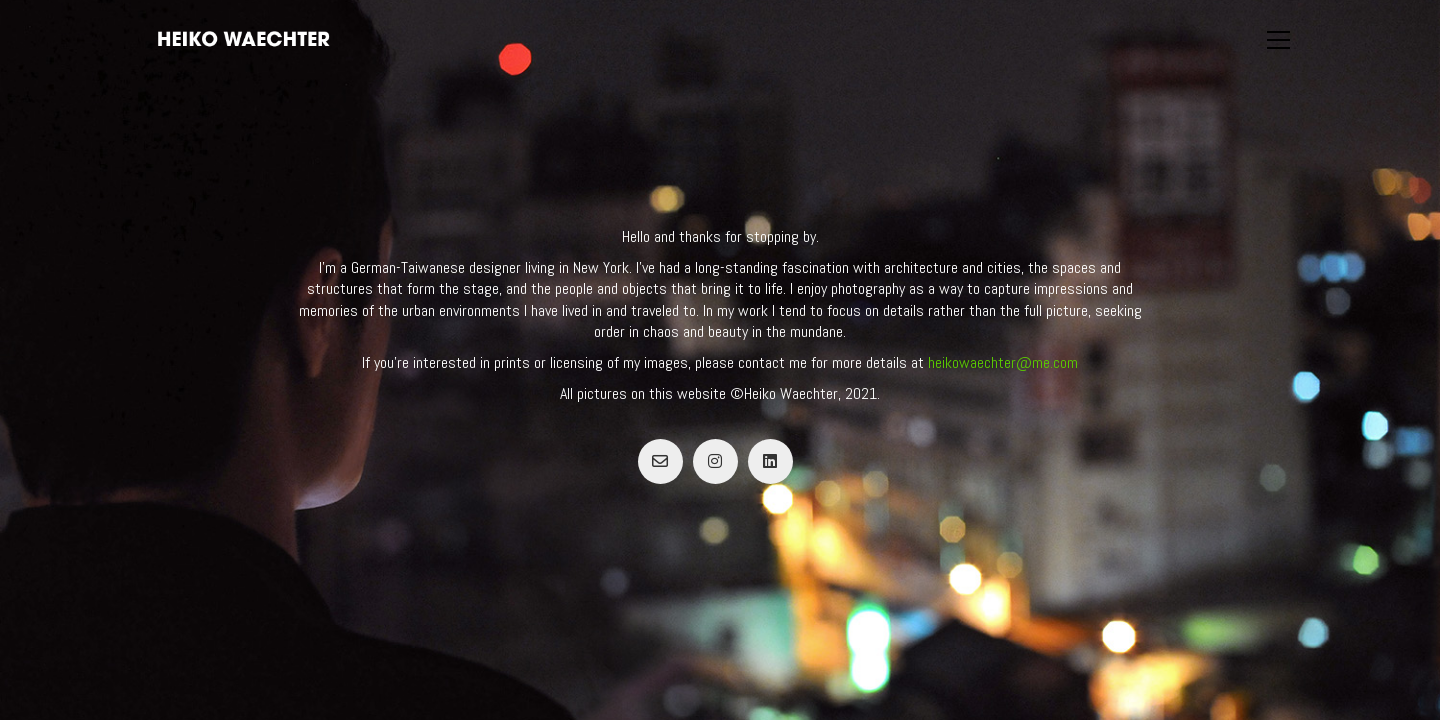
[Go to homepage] (243, 39)
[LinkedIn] (770, 461)
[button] (1278, 40)
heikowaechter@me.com (1003, 362)
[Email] (660, 461)
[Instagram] (715, 461)
